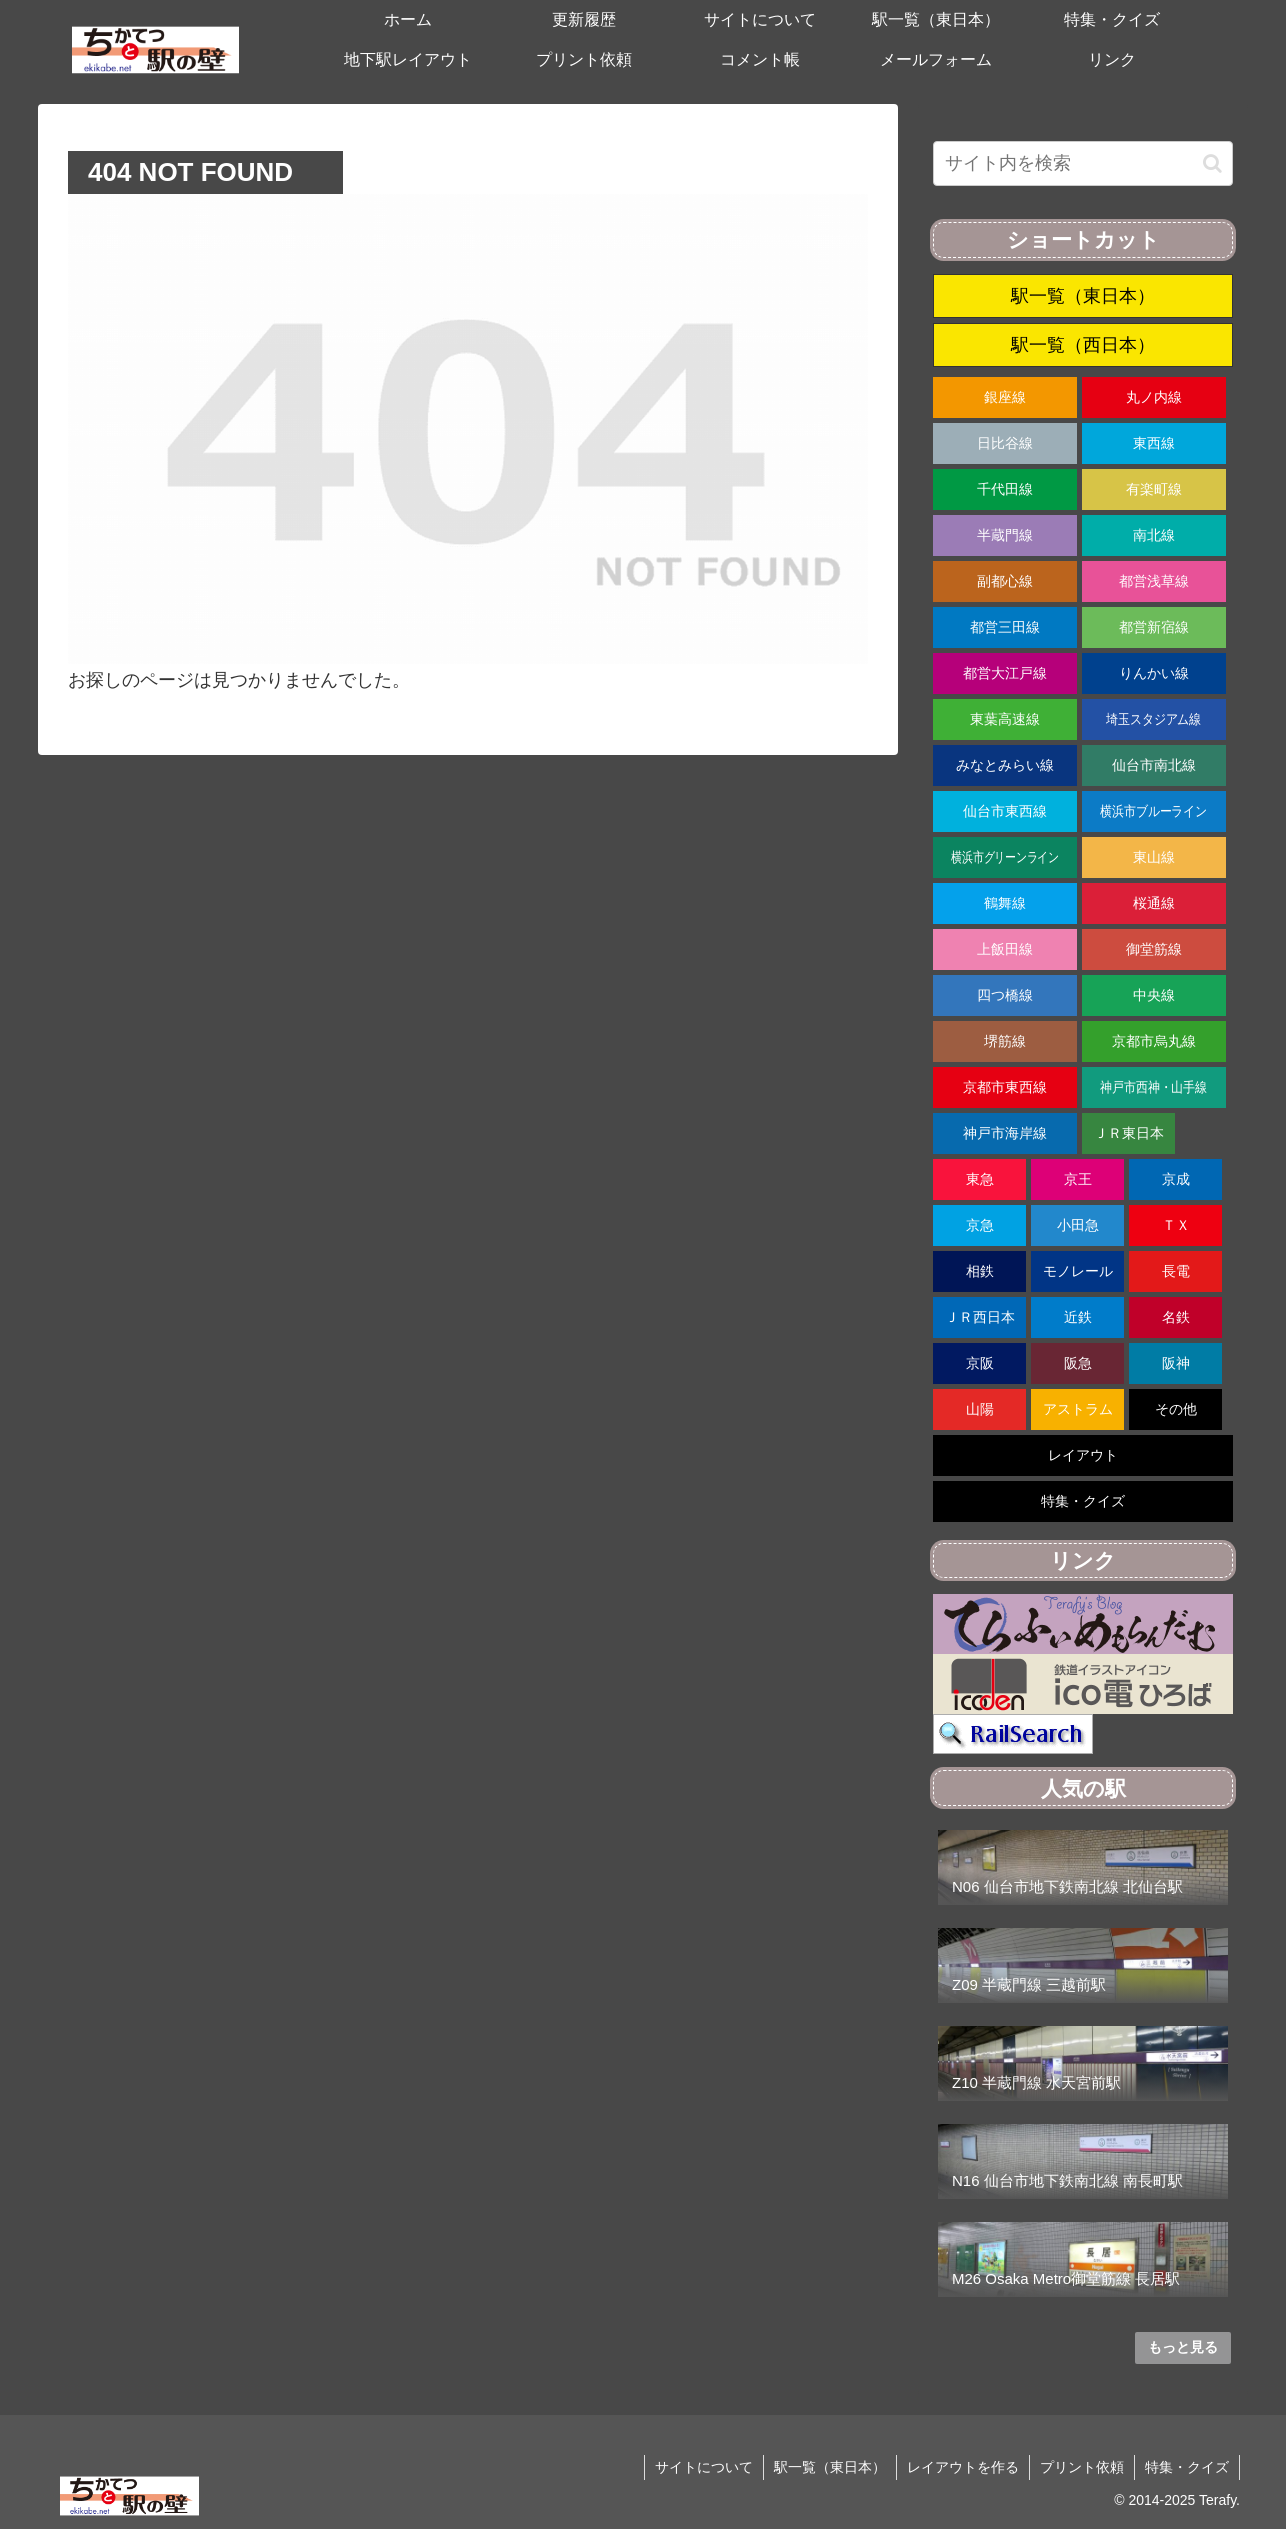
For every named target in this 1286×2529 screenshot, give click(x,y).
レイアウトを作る (963, 2467)
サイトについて (704, 2467)
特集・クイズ (1187, 2467)
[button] (1212, 163)
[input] (1083, 163)
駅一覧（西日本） (1083, 345)
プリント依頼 (1082, 2467)
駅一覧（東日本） (1083, 296)
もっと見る (1183, 2347)
